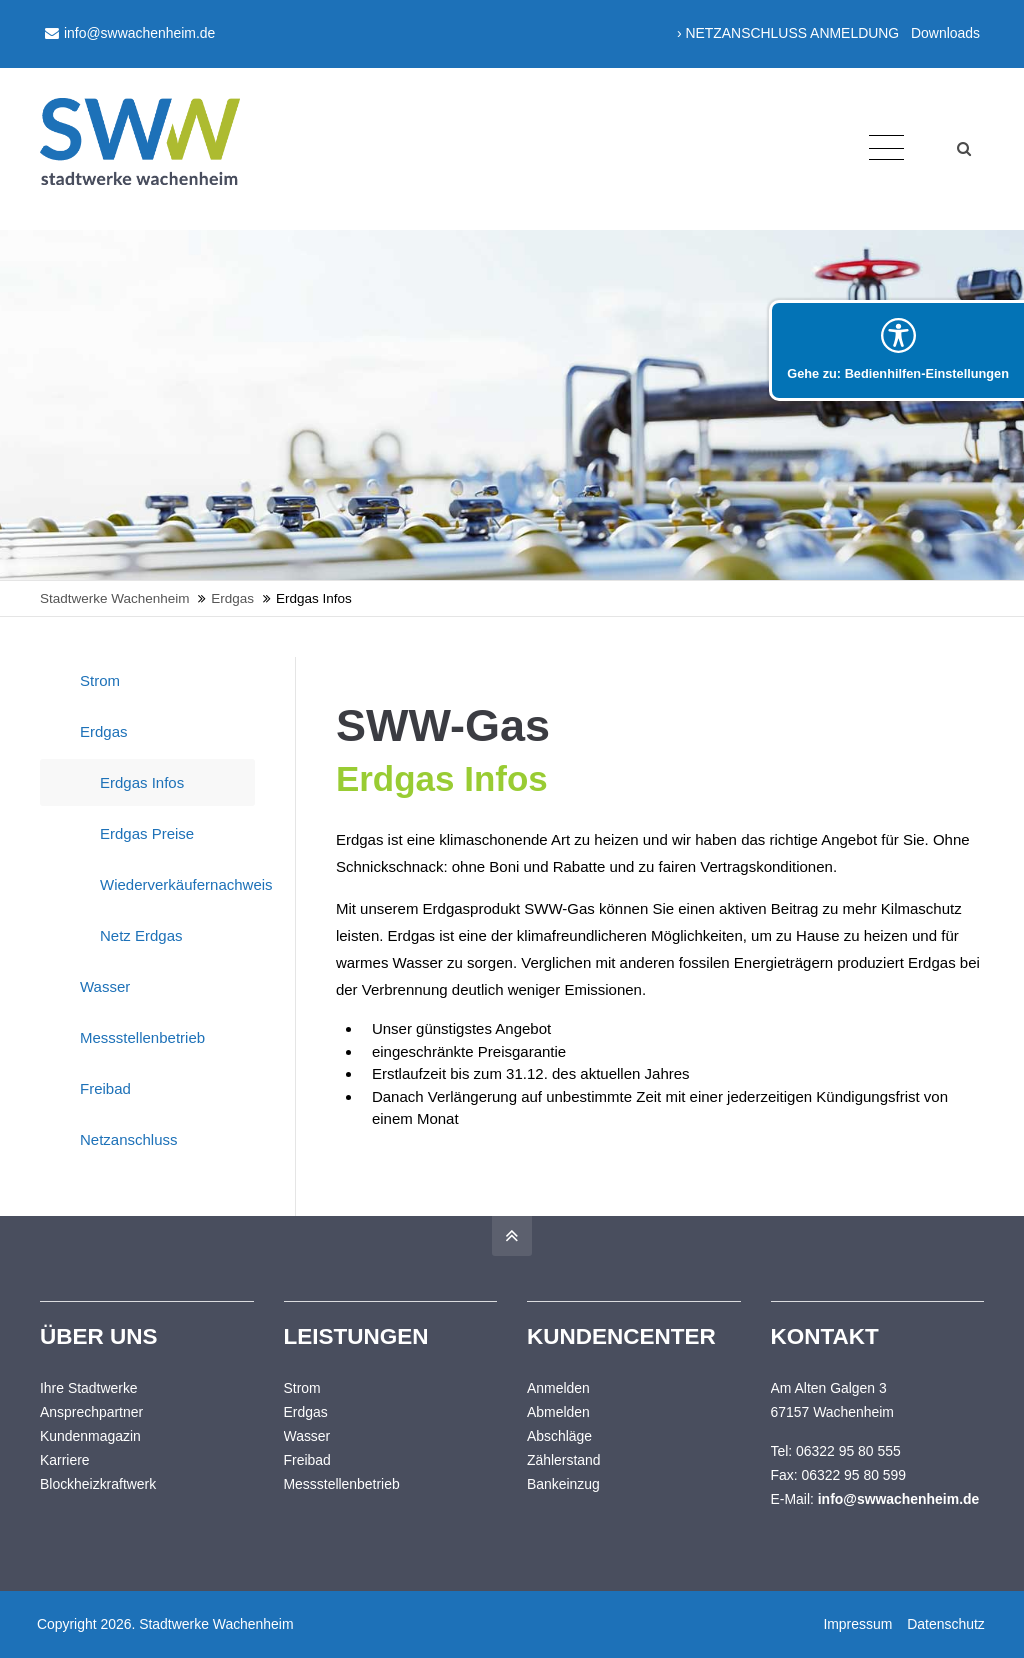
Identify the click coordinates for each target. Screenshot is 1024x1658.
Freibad (105, 1088)
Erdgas (104, 731)
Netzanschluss (129, 1139)
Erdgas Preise (147, 833)
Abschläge (559, 1436)
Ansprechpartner (91, 1412)
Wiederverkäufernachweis (177, 884)
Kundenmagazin (90, 1436)
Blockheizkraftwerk (98, 1484)
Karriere (65, 1460)
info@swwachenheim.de (130, 33)
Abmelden (558, 1412)
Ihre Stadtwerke (89, 1388)
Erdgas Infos (142, 782)
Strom (100, 680)
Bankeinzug (563, 1484)
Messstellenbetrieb (142, 1037)
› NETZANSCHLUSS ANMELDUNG (788, 33)
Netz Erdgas (141, 935)
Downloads (945, 33)
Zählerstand (564, 1460)
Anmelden (558, 1388)
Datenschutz (945, 1624)
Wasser (105, 986)
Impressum (857, 1624)
